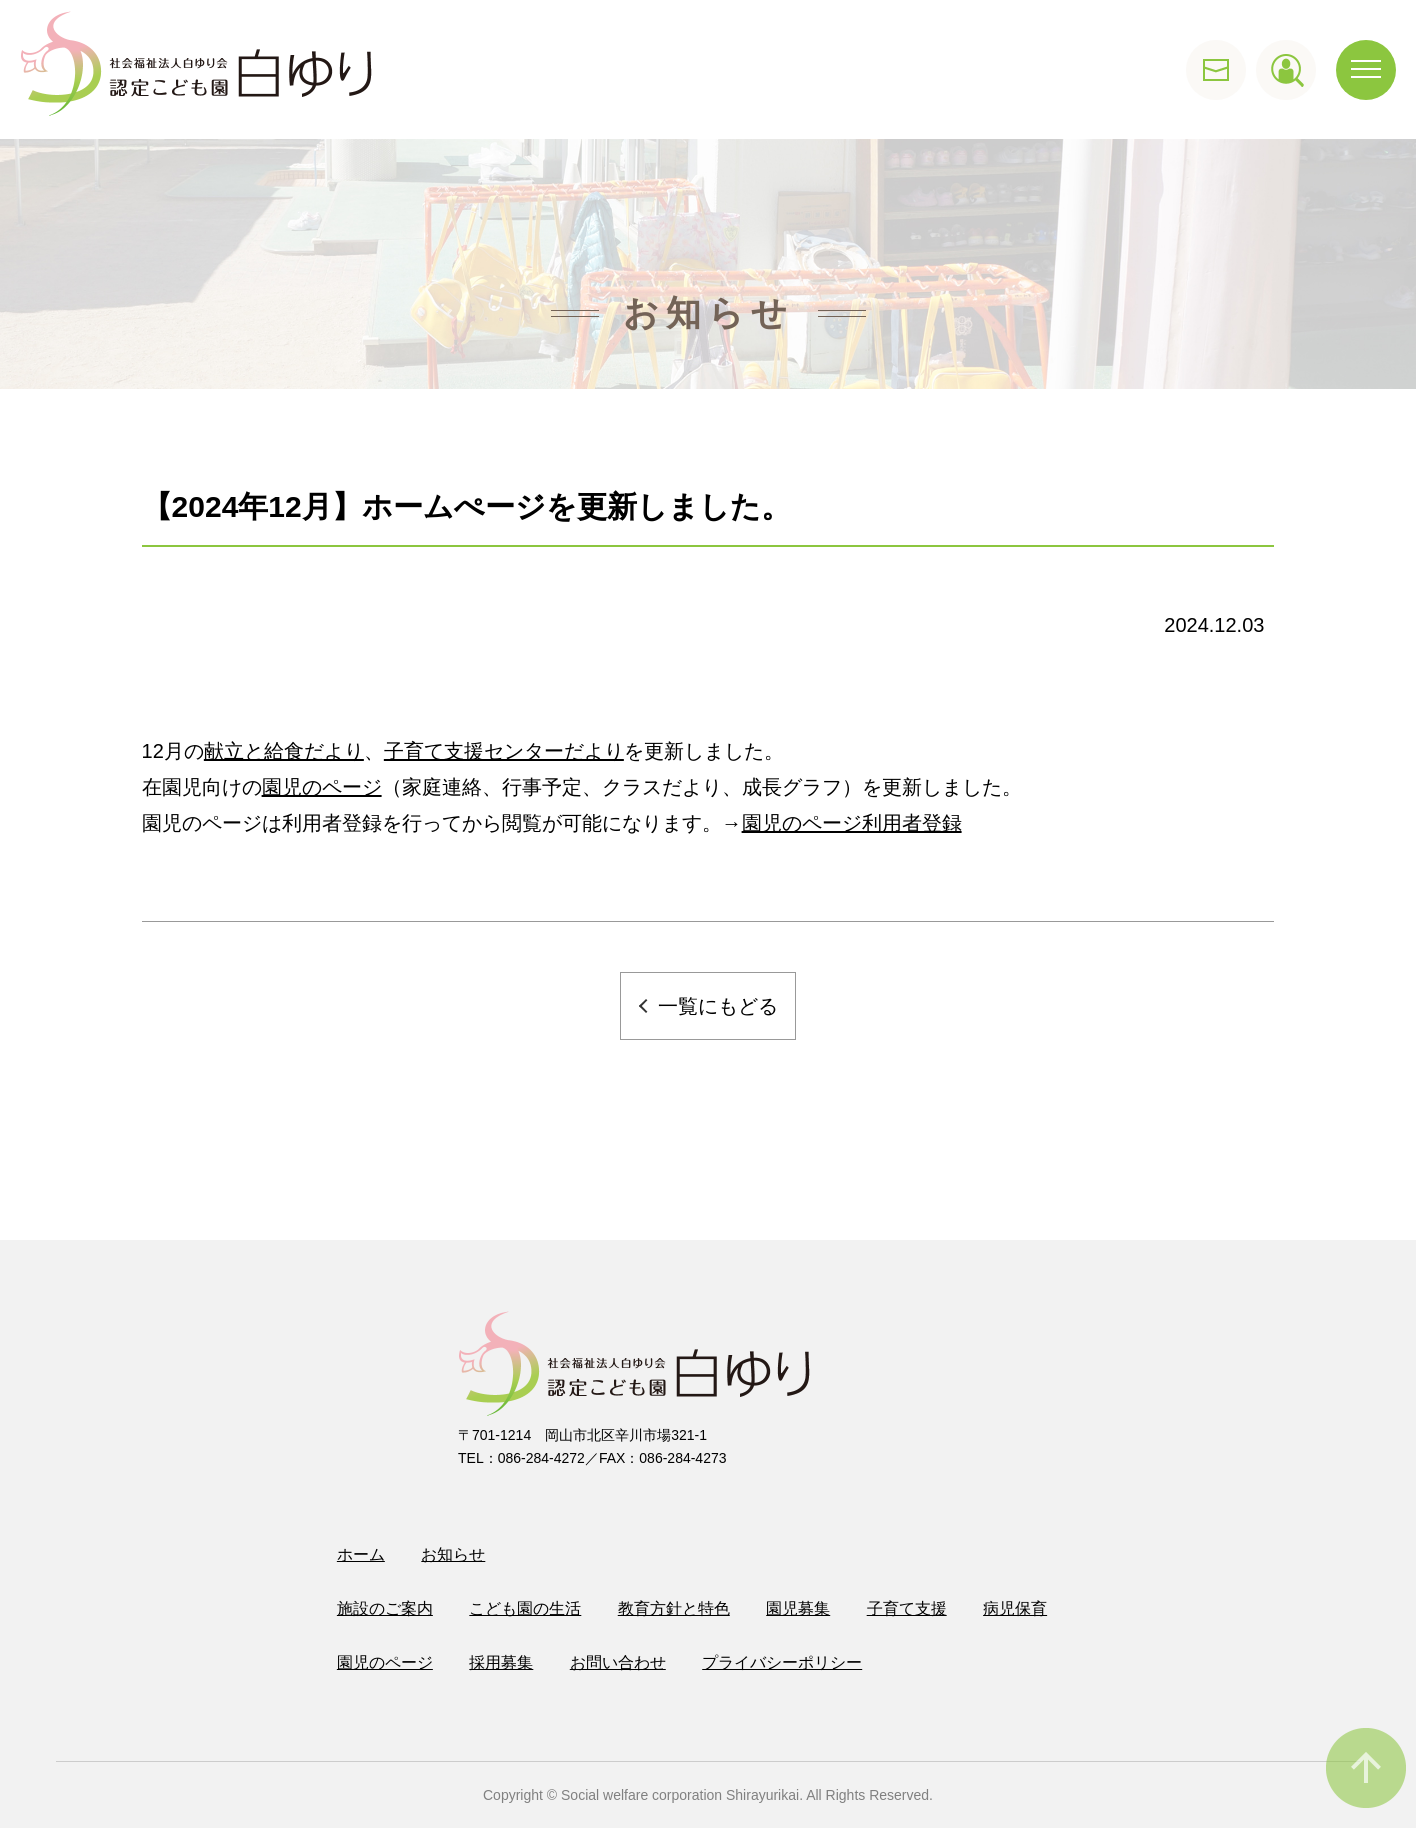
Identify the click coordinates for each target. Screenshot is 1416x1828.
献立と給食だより (284, 751)
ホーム (361, 1554)
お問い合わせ (618, 1662)
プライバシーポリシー (782, 1662)
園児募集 (798, 1608)
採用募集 (501, 1662)
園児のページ (322, 787)
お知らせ (453, 1554)
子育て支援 (907, 1608)
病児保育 (1015, 1608)
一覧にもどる (718, 1006)
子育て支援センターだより (504, 751)
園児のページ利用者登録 (852, 823)
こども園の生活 (525, 1608)
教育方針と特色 (674, 1608)
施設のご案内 (385, 1608)
